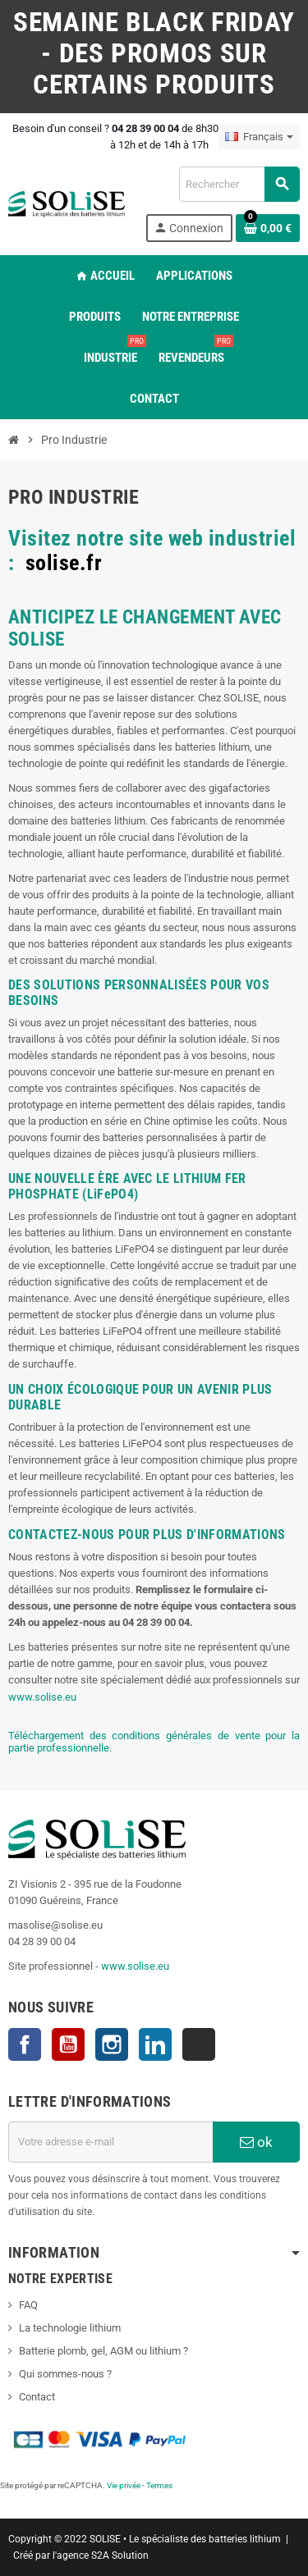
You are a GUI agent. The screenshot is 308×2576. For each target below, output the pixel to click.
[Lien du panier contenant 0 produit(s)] (268, 228)
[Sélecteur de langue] (259, 137)
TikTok (198, 2044)
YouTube (68, 2044)
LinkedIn (155, 2044)
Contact (37, 2397)
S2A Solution (120, 2555)
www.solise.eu (42, 1697)
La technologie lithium (70, 2328)
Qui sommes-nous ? (65, 2374)
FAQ (28, 2305)
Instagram (111, 2044)
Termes (159, 2485)
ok (256, 2142)
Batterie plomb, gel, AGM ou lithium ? (103, 2351)
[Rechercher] (239, 184)
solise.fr (64, 562)
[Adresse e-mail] (110, 2142)
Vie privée (123, 2485)
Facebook (24, 2044)
